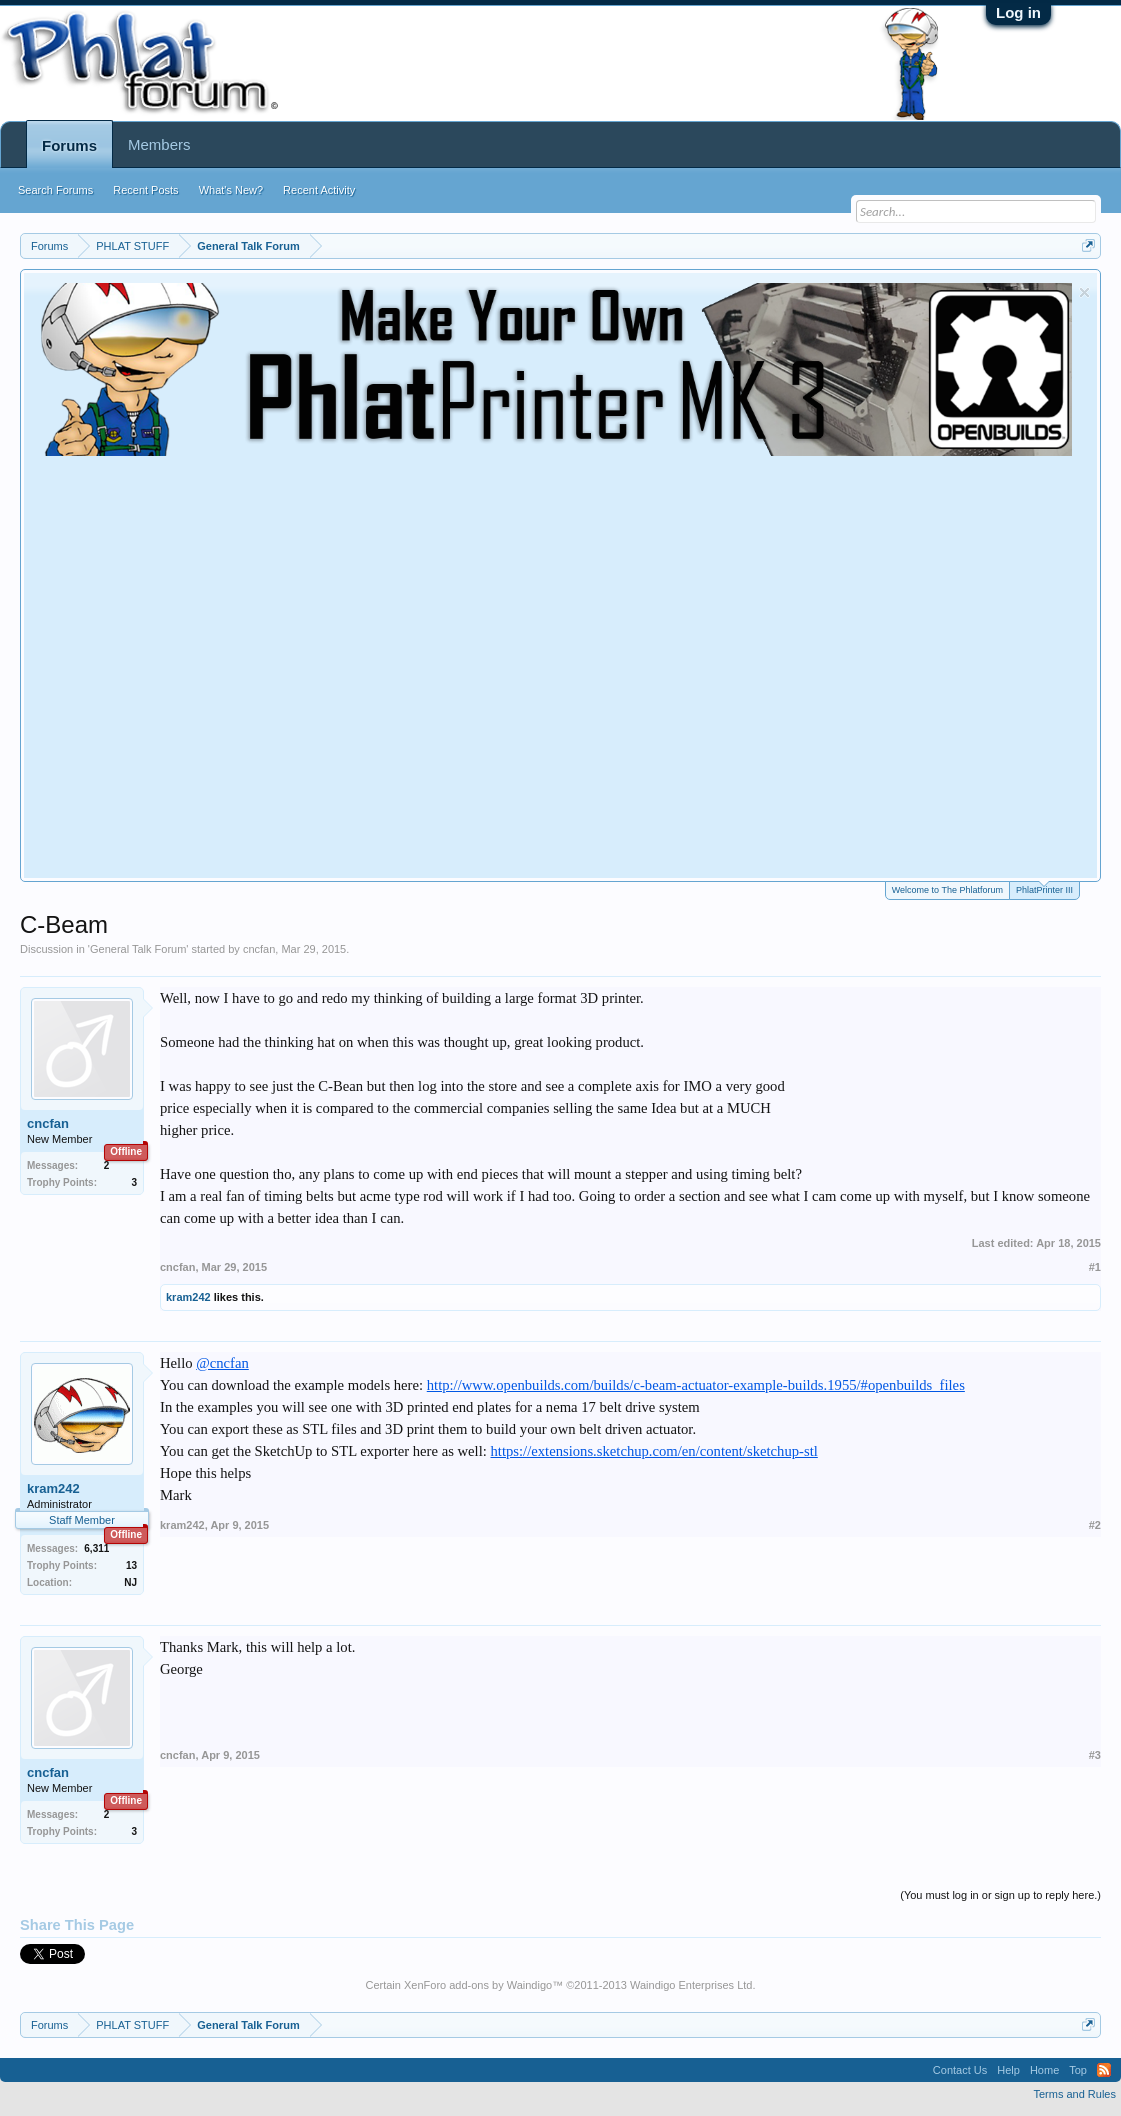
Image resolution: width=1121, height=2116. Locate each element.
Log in (1018, 12)
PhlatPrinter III (1044, 888)
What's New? (231, 190)
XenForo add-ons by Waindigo (478, 1985)
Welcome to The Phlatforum (947, 890)
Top (1078, 2070)
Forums (69, 145)
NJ (130, 1582)
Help (1008, 2070)
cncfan (259, 949)
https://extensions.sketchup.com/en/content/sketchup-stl (654, 1451)
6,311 (96, 1548)
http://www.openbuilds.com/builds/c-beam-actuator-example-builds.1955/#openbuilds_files (696, 1385)
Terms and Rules (1074, 2094)
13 (131, 1565)
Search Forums (55, 190)
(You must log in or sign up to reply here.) (1000, 1895)
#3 (1095, 1755)
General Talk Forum (138, 949)
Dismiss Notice (1084, 292)
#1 (1095, 1267)
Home (1044, 2070)
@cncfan (222, 1363)
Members (159, 144)
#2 (1095, 1525)
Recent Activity (319, 190)
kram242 (188, 1297)
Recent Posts (145, 190)
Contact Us (960, 2070)
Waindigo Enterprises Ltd (691, 1985)
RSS (1104, 2070)
